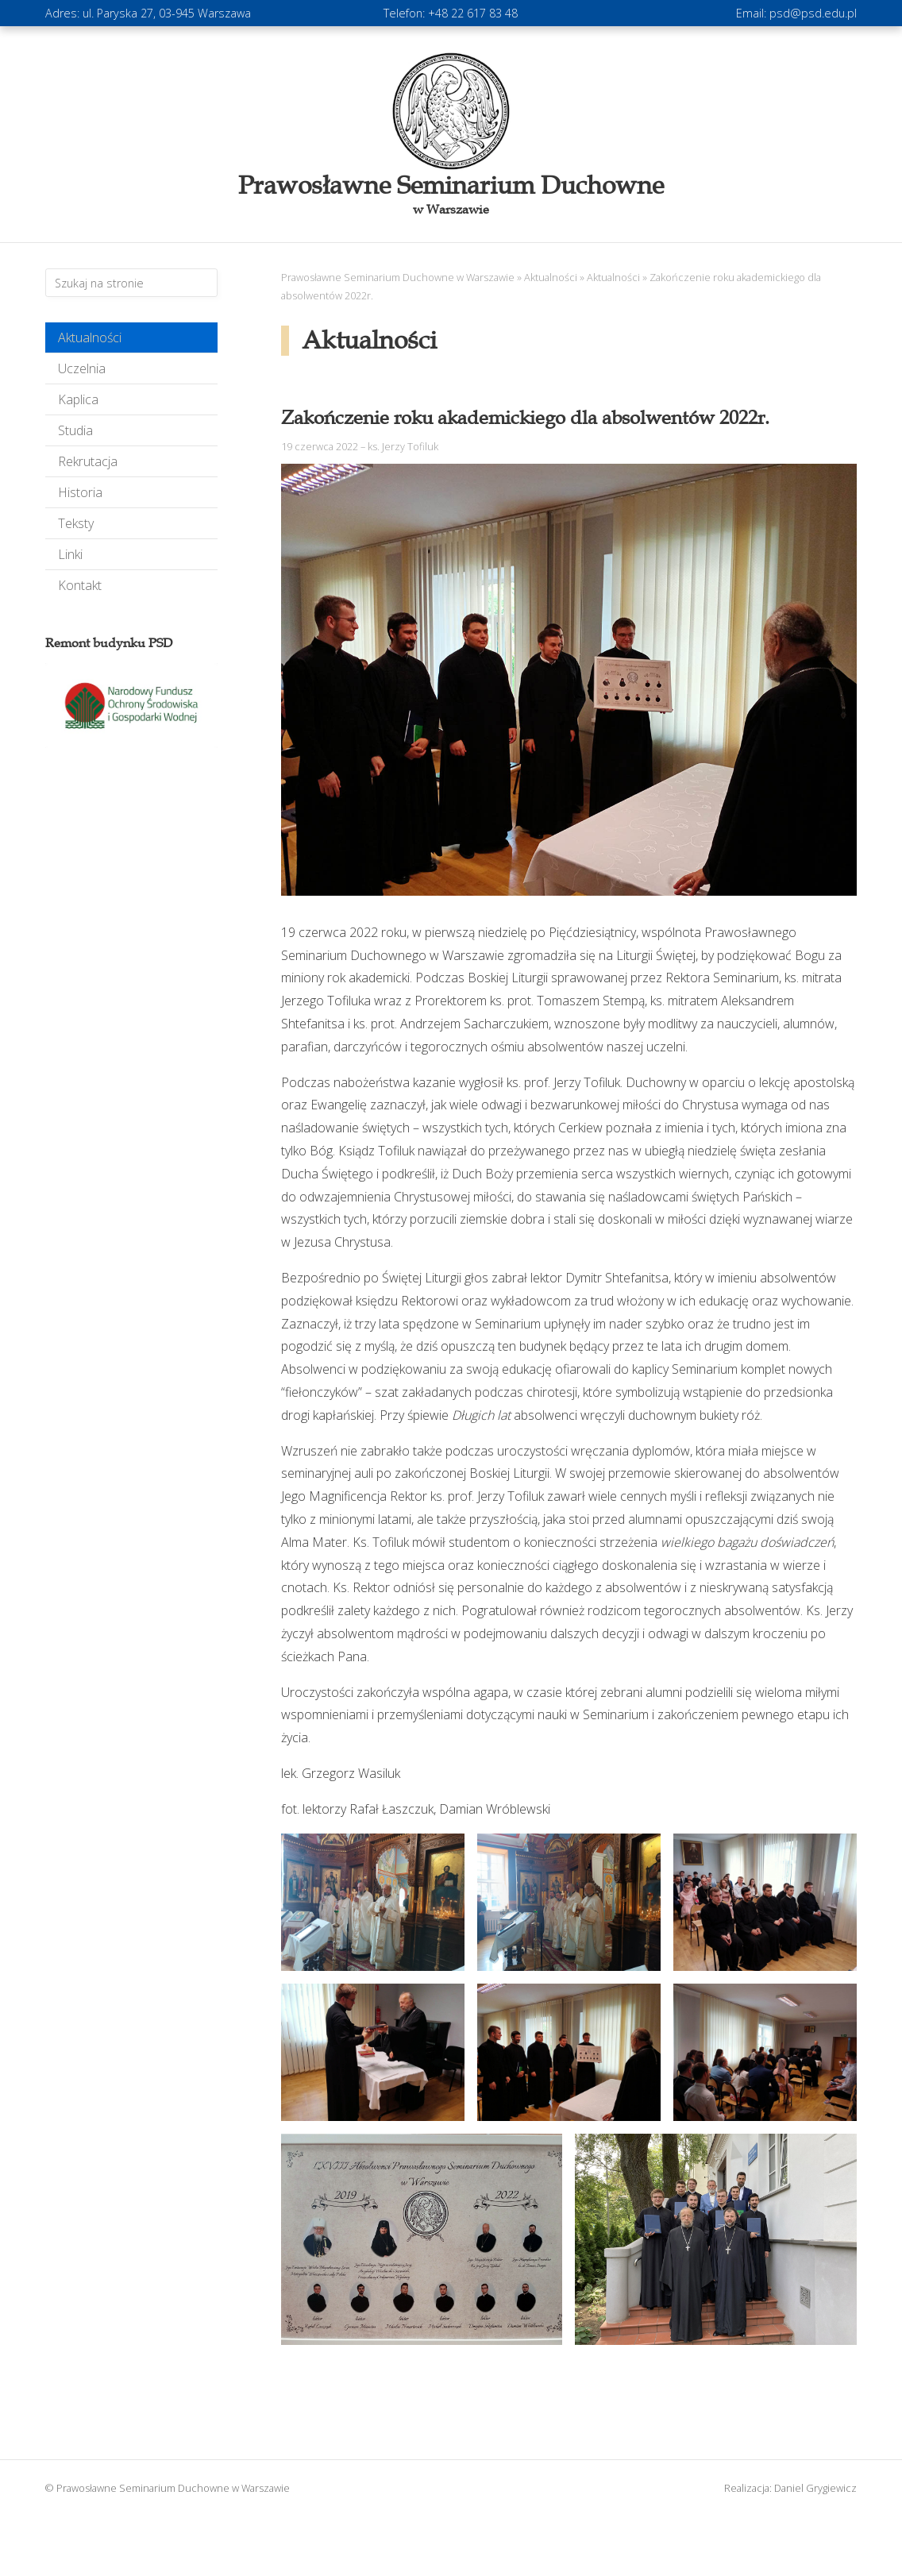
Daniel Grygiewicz (815, 2488)
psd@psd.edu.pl (813, 13)
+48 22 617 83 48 (473, 13)
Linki (70, 554)
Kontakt (80, 585)
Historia (80, 492)
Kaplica (78, 399)
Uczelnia (82, 368)
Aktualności (89, 337)
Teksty (76, 523)
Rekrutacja (88, 461)
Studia (75, 430)
